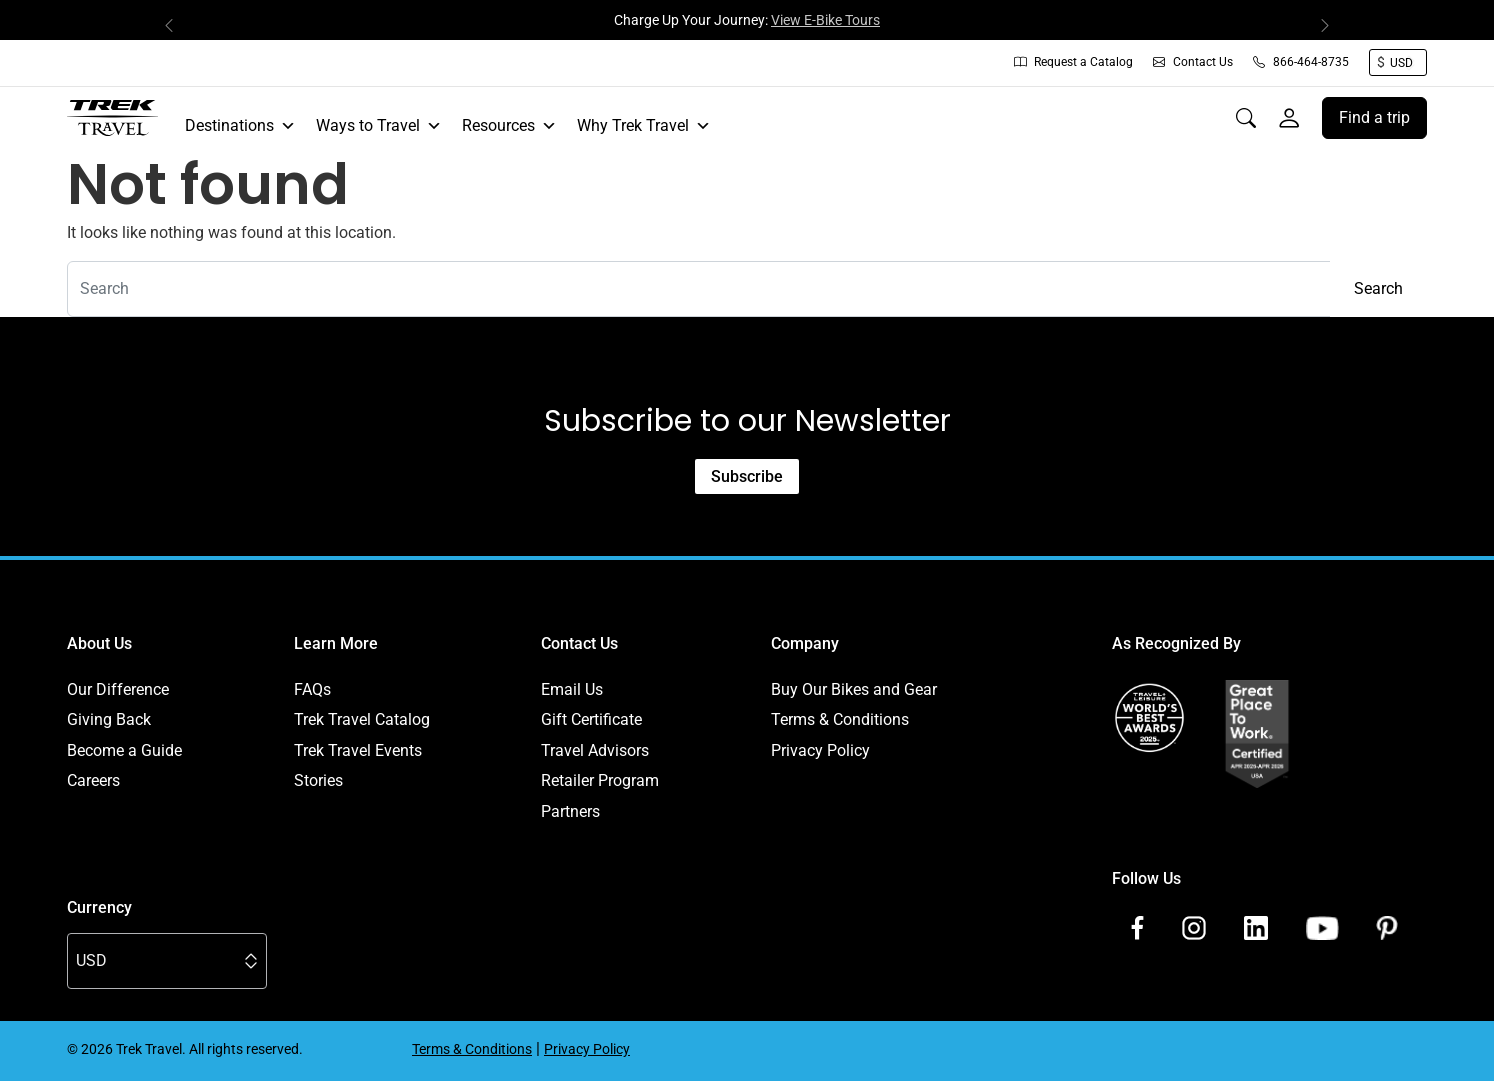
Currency (99, 907)
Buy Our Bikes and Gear (854, 689)
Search (1378, 288)
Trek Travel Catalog (362, 719)
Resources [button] (509, 126)
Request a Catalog (1073, 62)
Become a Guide (124, 750)
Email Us (572, 689)
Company (805, 643)
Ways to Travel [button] (379, 126)
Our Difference (118, 689)
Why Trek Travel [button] (644, 126)
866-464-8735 (1301, 62)
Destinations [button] (240, 126)
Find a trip (1374, 117)
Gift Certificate (591, 719)
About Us (99, 643)
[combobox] (699, 289)
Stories (318, 780)
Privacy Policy (820, 750)
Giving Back (109, 719)
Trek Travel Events (358, 750)
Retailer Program (600, 780)
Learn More (336, 643)
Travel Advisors (595, 750)
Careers (93, 780)
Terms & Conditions (840, 719)
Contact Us (1193, 62)
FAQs (312, 689)
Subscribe (747, 476)
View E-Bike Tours (825, 20)
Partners (570, 811)
